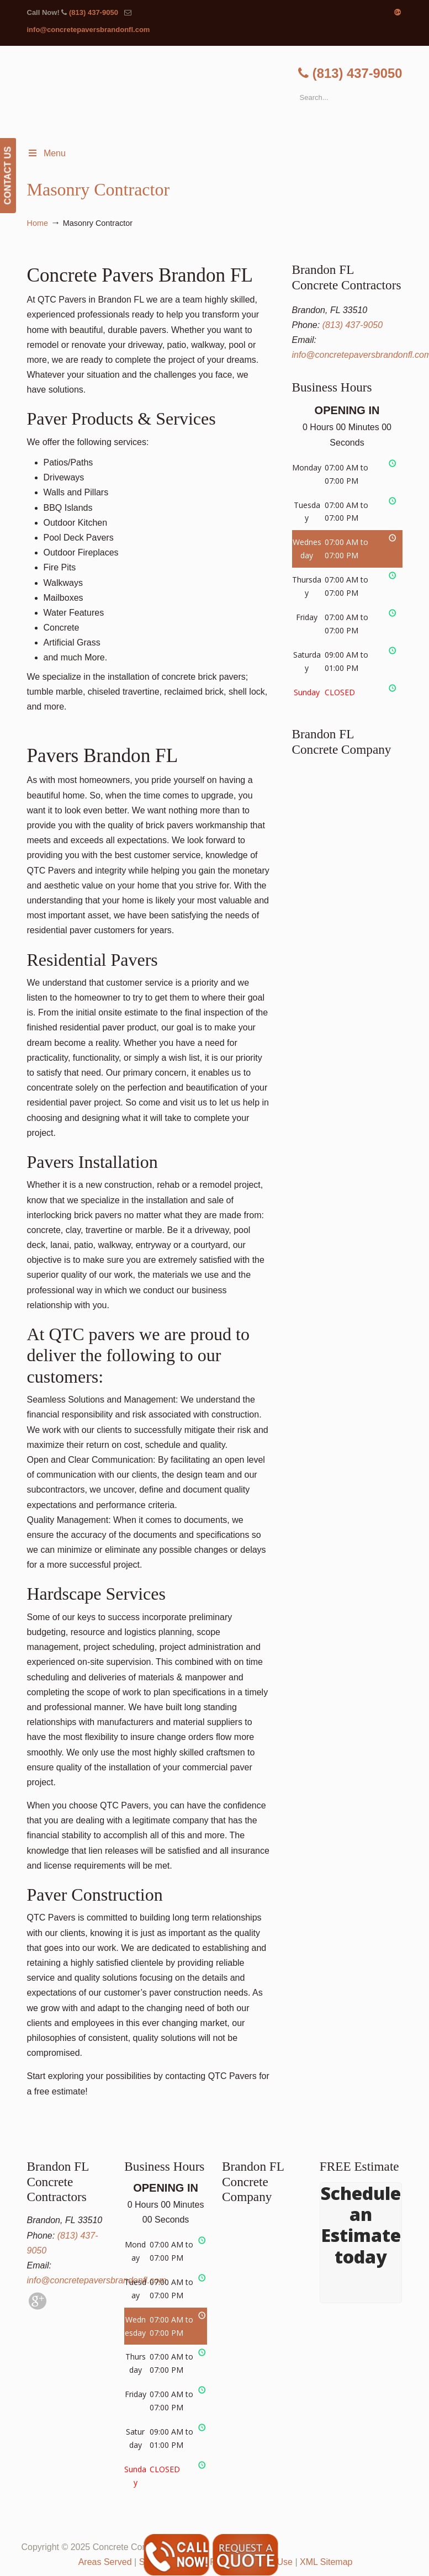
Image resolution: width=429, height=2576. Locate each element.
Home (37, 223)
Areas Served (105, 2562)
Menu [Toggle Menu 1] (46, 153)
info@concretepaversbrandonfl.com (88, 29)
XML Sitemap (326, 2562)
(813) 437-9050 (93, 12)
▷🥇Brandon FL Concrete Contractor (226, 94)
